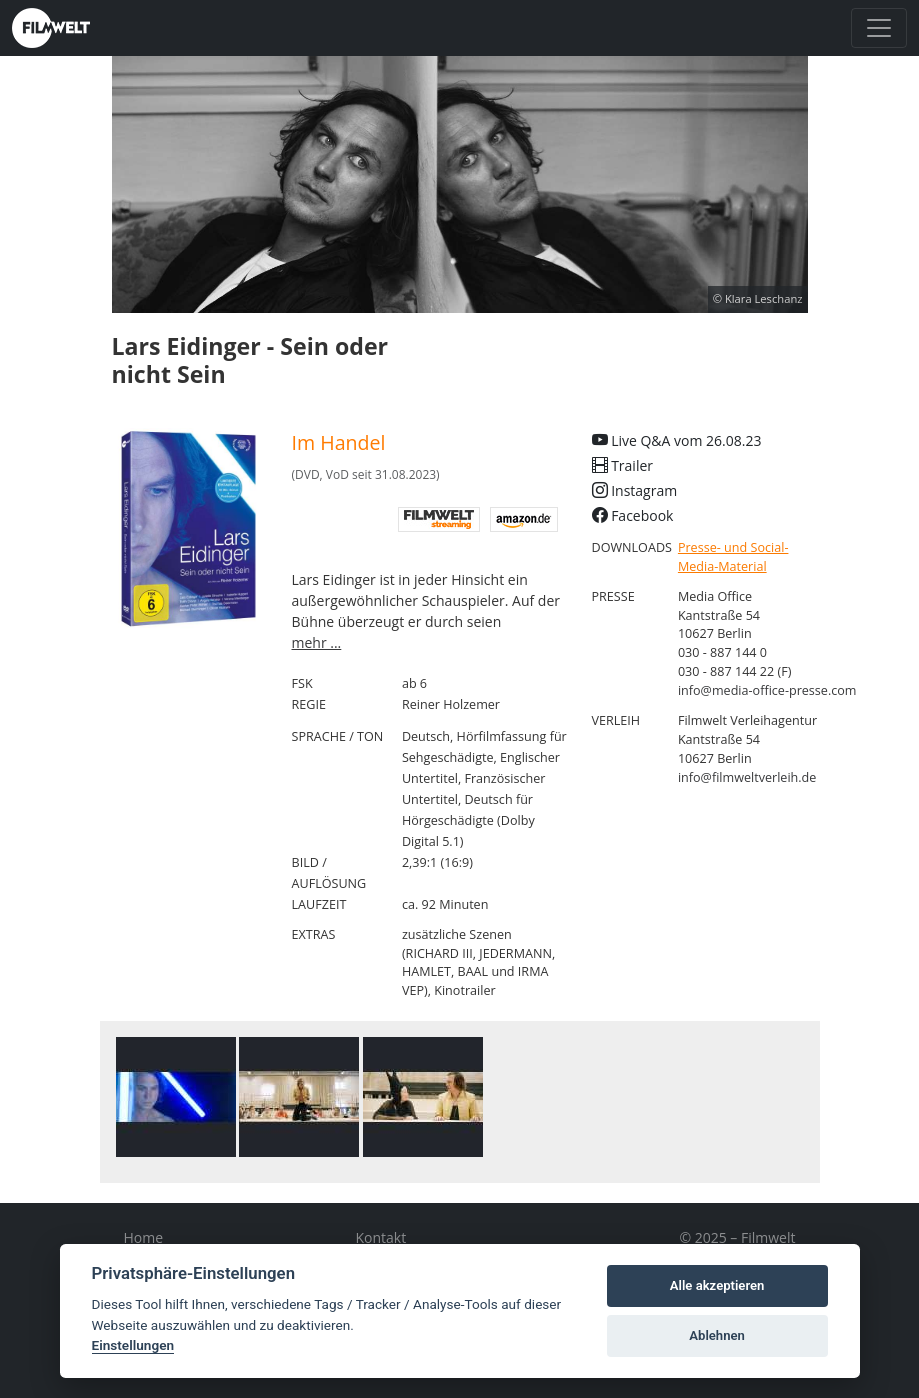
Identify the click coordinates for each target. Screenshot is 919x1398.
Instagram (635, 490)
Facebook (633, 515)
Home (144, 1237)
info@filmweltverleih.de (747, 777)
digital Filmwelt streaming (439, 519)
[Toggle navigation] (879, 28)
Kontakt (381, 1237)
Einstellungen (133, 1345)
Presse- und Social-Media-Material (733, 557)
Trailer (623, 465)
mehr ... (317, 642)
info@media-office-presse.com (767, 690)
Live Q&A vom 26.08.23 (677, 440)
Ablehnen (717, 1335)
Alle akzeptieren (717, 1285)
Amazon (524, 519)
